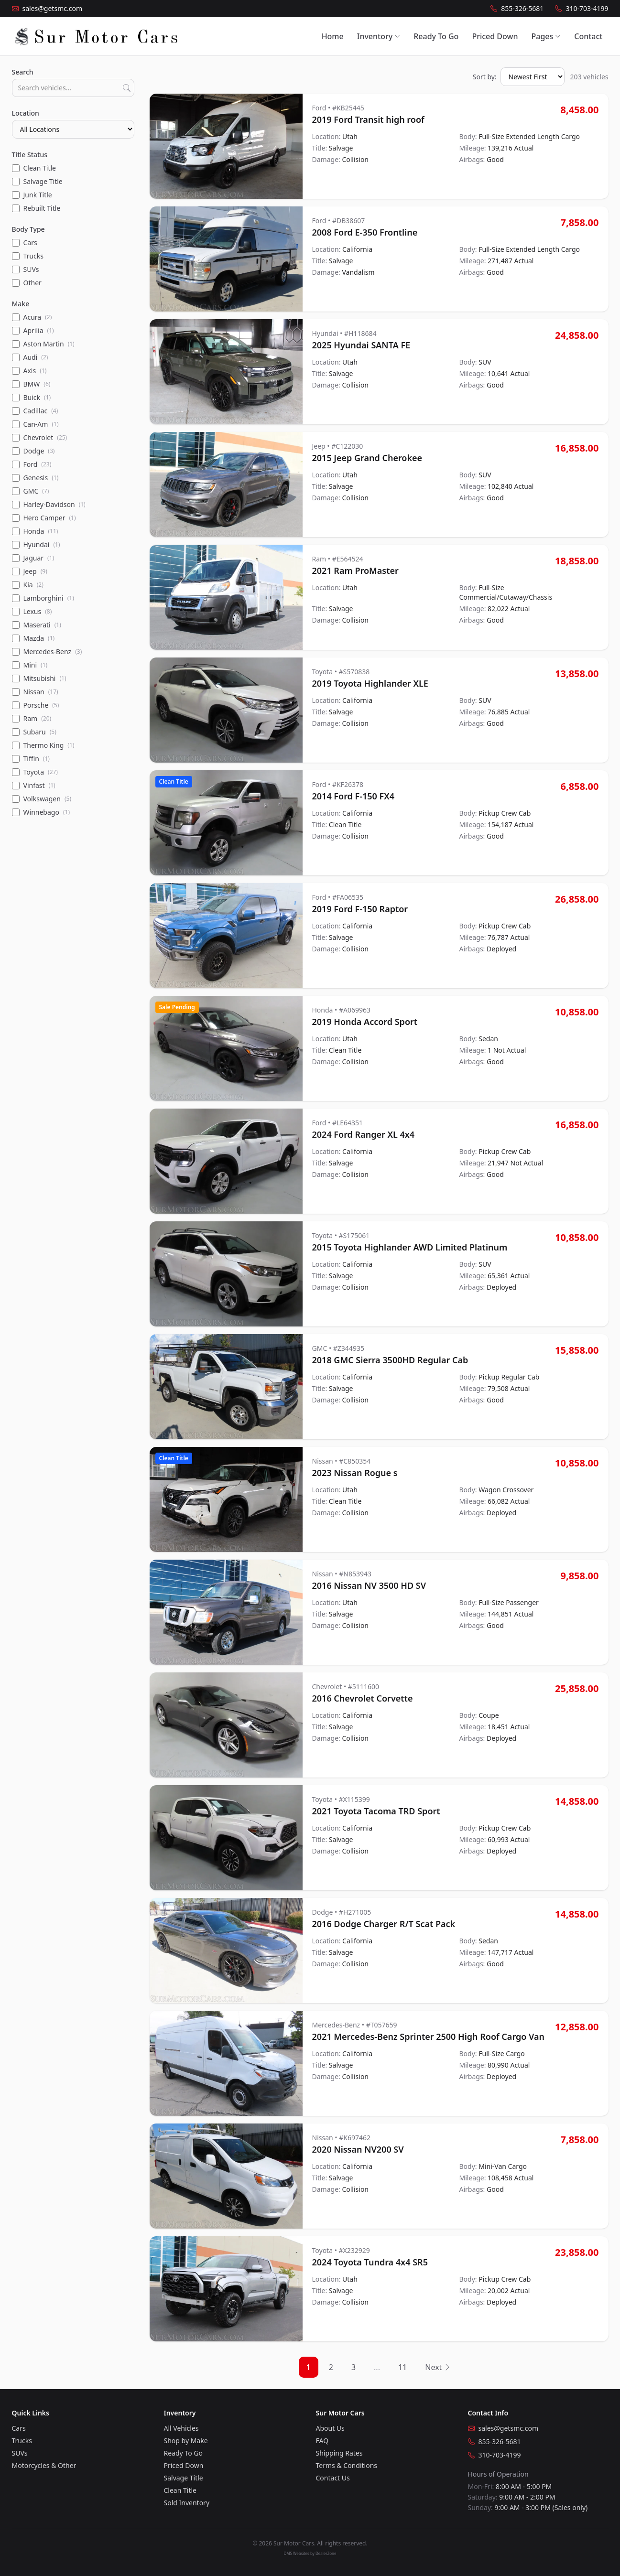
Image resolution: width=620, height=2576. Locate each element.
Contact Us (333, 2477)
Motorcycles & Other (44, 2465)
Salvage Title (183, 2477)
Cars (19, 2428)
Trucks (22, 2440)
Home (333, 36)
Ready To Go (435, 36)
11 (402, 2367)
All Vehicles (181, 2428)
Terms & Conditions (347, 2465)
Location (25, 113)
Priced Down (495, 36)
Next (438, 2367)
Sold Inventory (187, 2502)
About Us (330, 2428)
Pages (546, 36)
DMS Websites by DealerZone (310, 2553)
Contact (588, 36)
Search (22, 71)
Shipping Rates (339, 2452)
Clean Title (180, 2490)
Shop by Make (186, 2440)
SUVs (20, 2452)
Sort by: (485, 76)
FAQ (322, 2440)
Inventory (378, 36)
